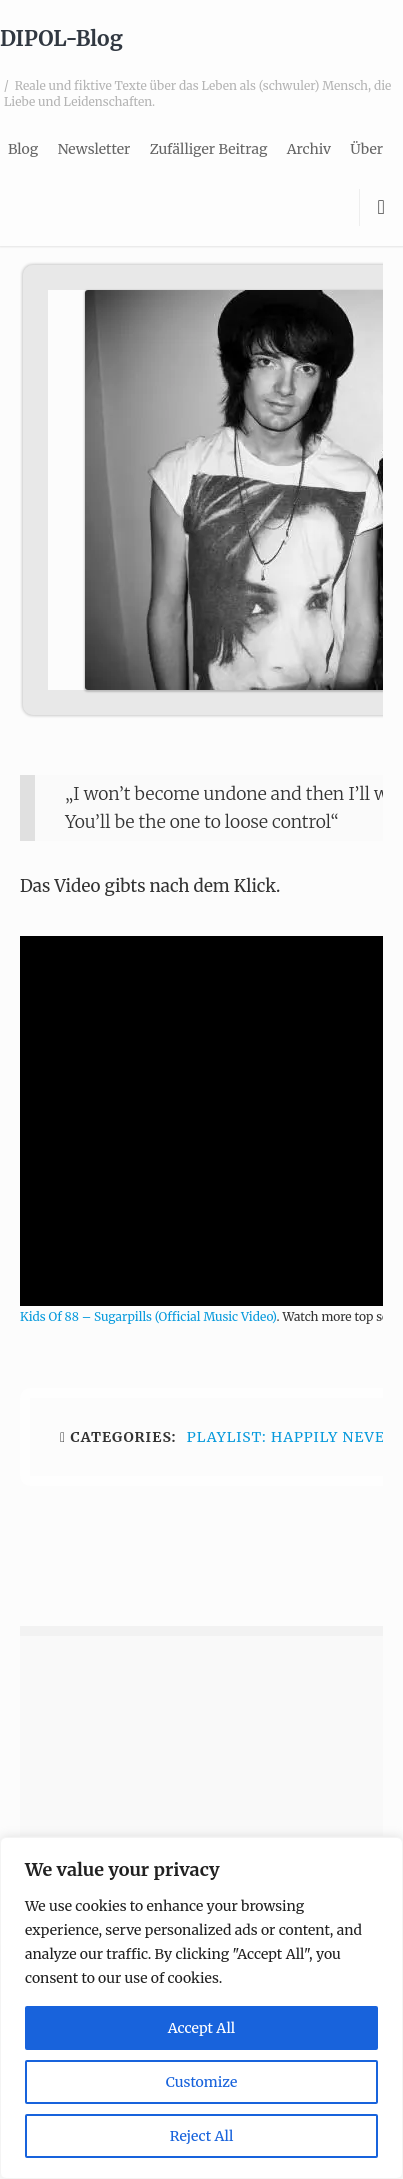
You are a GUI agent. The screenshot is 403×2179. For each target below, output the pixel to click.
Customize (201, 2082)
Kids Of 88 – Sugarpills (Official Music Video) (148, 1316)
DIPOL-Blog (61, 38)
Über (366, 149)
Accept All (201, 2028)
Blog (23, 149)
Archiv (309, 149)
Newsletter (94, 149)
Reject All (202, 2136)
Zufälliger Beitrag (209, 149)
